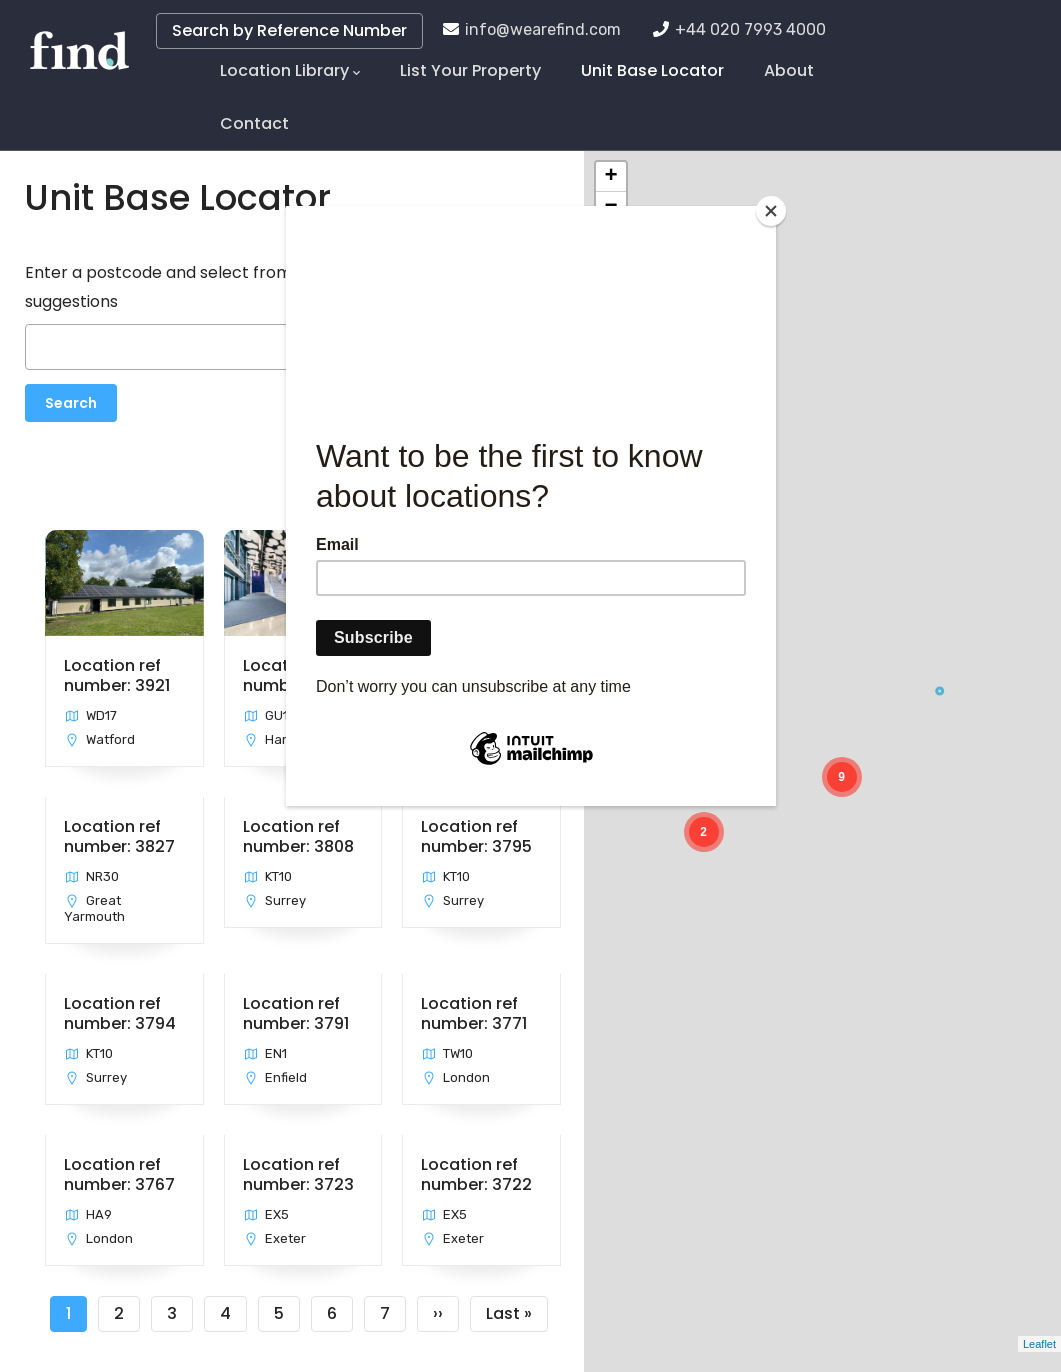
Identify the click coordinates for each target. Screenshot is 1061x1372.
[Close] (771, 211)
